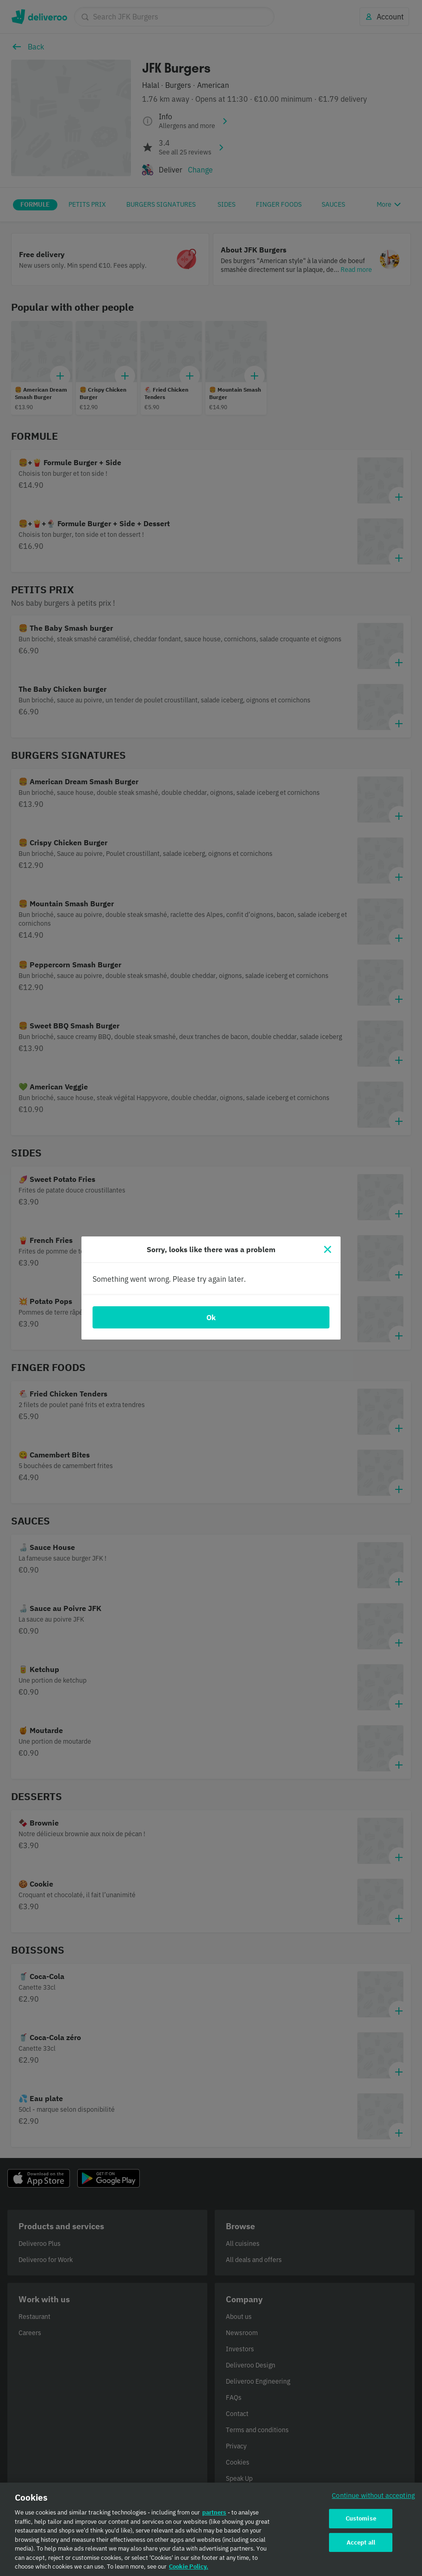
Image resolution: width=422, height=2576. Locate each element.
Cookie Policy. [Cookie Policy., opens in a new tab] (188, 2566)
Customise (361, 2518)
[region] (211, 2529)
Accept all (361, 2542)
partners (214, 2512)
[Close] (327, 1249)
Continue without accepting (373, 2495)
